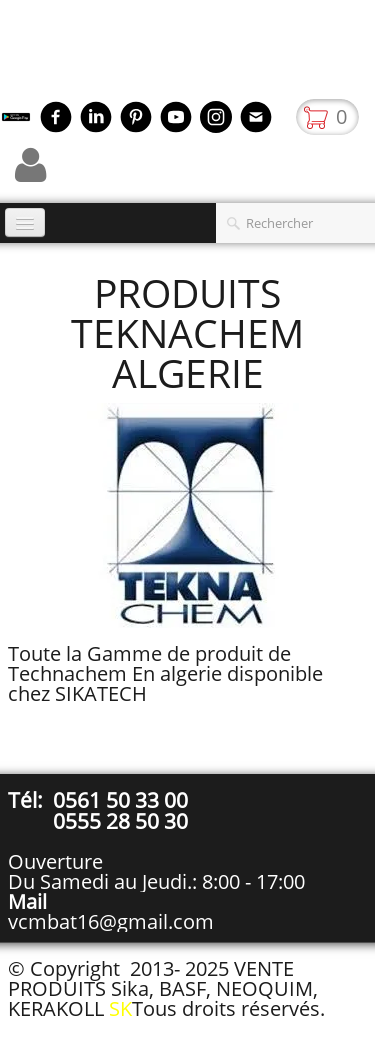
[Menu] (25, 222)
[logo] (7, 55)
